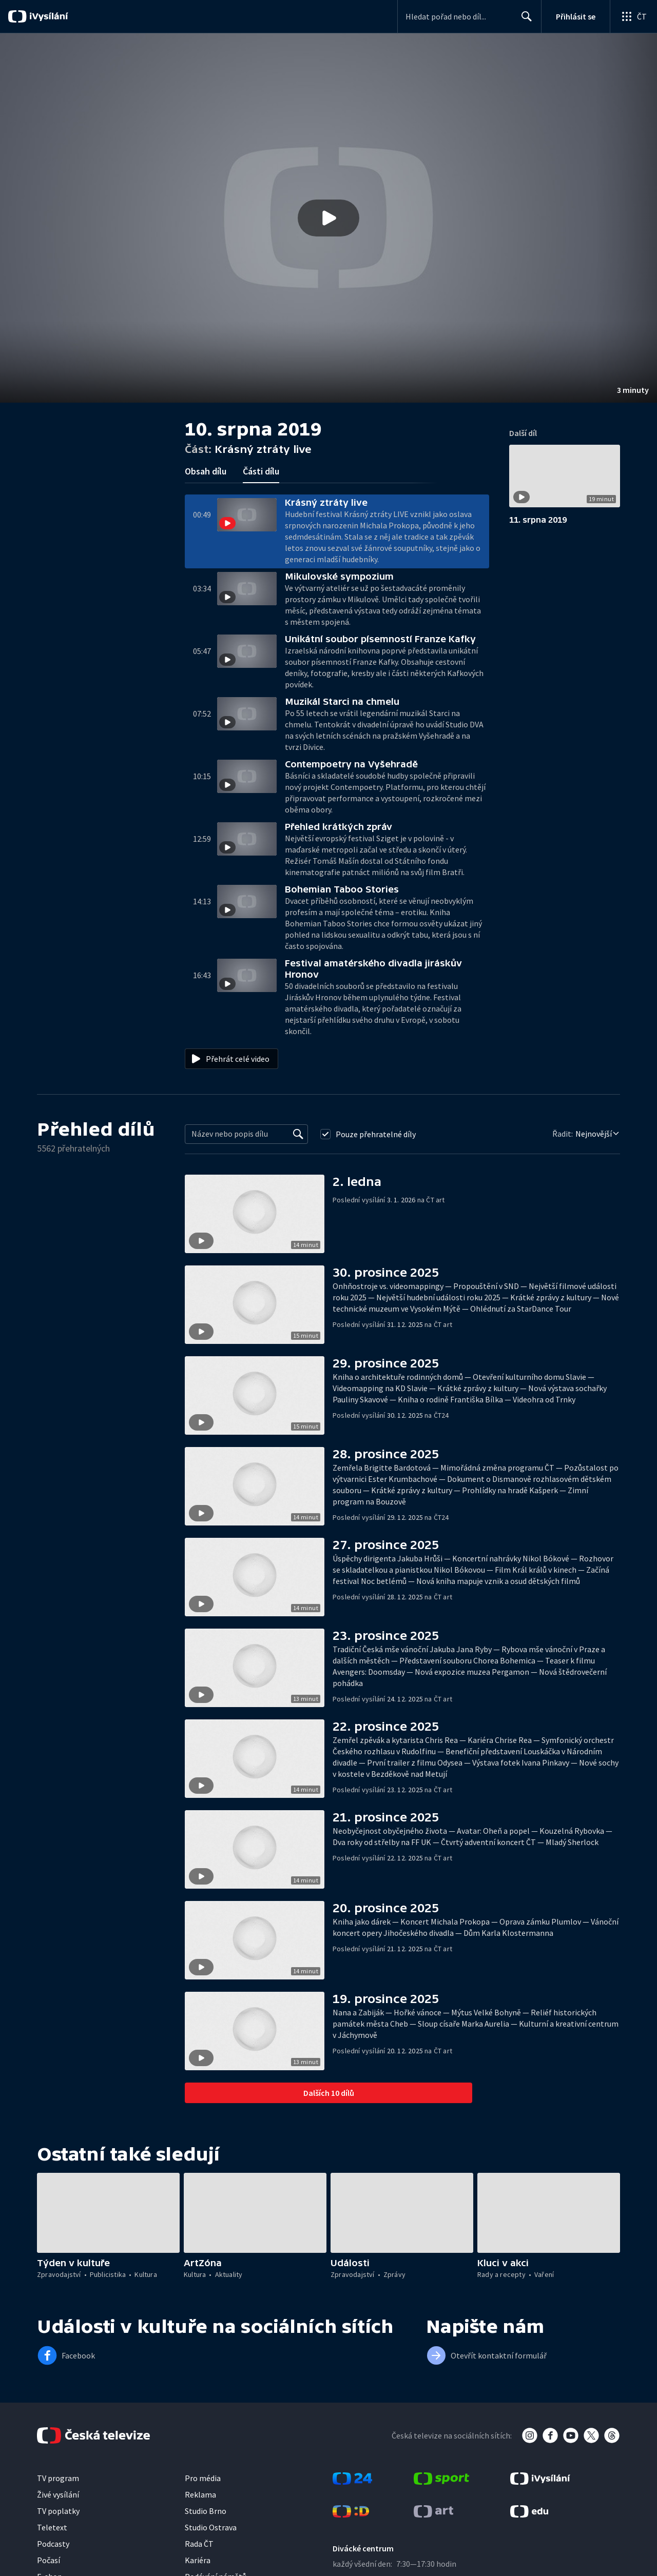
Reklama (200, 2494)
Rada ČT (199, 2544)
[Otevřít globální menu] (633, 16)
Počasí (48, 2560)
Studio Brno (205, 2511)
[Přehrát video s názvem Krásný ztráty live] (328, 218)
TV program (58, 2478)
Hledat (524, 20)
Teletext (52, 2527)
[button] (328, 218)
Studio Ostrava (211, 2527)
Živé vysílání (58, 2494)
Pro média (203, 2478)
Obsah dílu (205, 471)
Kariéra (197, 2560)
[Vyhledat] (298, 1134)
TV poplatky (58, 2511)
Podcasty (53, 2544)
